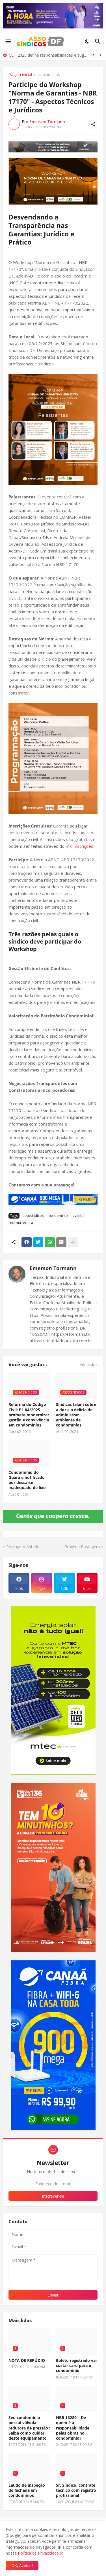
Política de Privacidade (38, 2553)
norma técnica (21, 1222)
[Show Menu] (8, 41)
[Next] (100, 55)
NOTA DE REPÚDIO (26, 2360)
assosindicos (48, 75)
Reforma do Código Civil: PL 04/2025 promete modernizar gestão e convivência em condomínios (28, 1415)
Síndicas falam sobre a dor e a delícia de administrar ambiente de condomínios (76, 1415)
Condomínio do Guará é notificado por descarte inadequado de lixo (27, 1480)
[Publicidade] (53, 146)
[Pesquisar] (98, 41)
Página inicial (20, 75)
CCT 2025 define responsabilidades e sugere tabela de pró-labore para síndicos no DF (48, 55)
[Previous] (93, 55)
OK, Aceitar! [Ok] (22, 2565)
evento (78, 1215)
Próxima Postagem (82, 1546)
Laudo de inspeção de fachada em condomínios (26, 2490)
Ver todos (89, 1364)
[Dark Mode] (87, 41)
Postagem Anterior (23, 1546)
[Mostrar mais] (73, 1242)
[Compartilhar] (93, 124)
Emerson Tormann (53, 1268)
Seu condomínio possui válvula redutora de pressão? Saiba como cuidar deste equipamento (29, 2428)
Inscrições (83, 846)
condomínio (58, 1215)
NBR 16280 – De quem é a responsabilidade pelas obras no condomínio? (72, 2428)
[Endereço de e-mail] (53, 2183)
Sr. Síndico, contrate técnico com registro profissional (76, 2490)
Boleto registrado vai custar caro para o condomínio (76, 2365)
